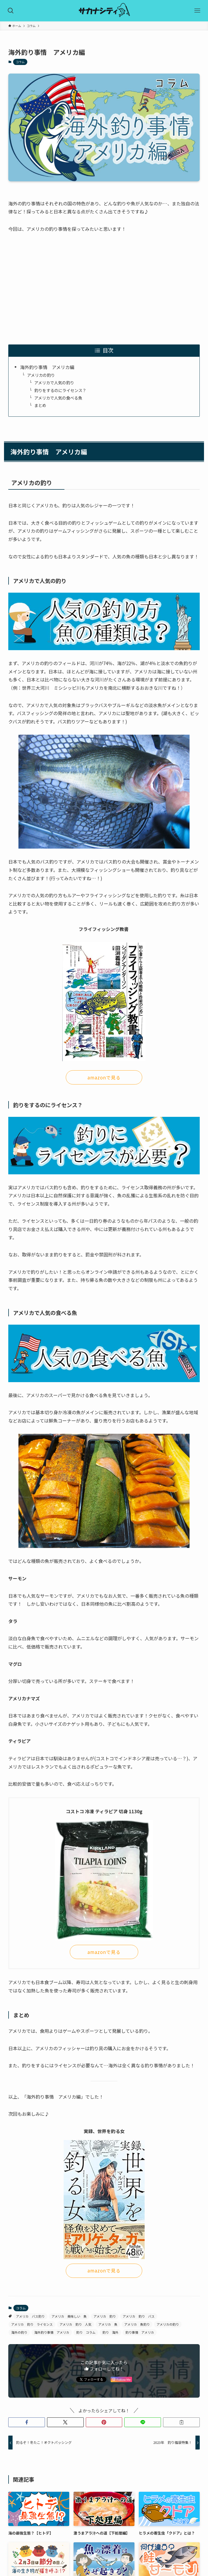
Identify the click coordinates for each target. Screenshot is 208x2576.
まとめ (40, 405)
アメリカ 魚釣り (137, 2324)
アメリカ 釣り (105, 2316)
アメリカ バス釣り (30, 2316)
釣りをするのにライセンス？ (60, 390)
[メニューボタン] (197, 10)
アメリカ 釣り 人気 (75, 2324)
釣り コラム (85, 2332)
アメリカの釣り (41, 375)
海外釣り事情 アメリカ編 (47, 367)
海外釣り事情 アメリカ (51, 2332)
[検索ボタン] (10, 10)
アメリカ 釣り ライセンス (32, 2324)
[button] (26, 2422)
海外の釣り (19, 2332)
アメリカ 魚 (107, 2324)
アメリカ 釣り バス (139, 2316)
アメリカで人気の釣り (54, 382)
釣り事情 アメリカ (139, 2332)
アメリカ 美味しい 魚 (69, 2316)
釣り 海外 (110, 2332)
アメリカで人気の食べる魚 (58, 398)
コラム (20, 62)
